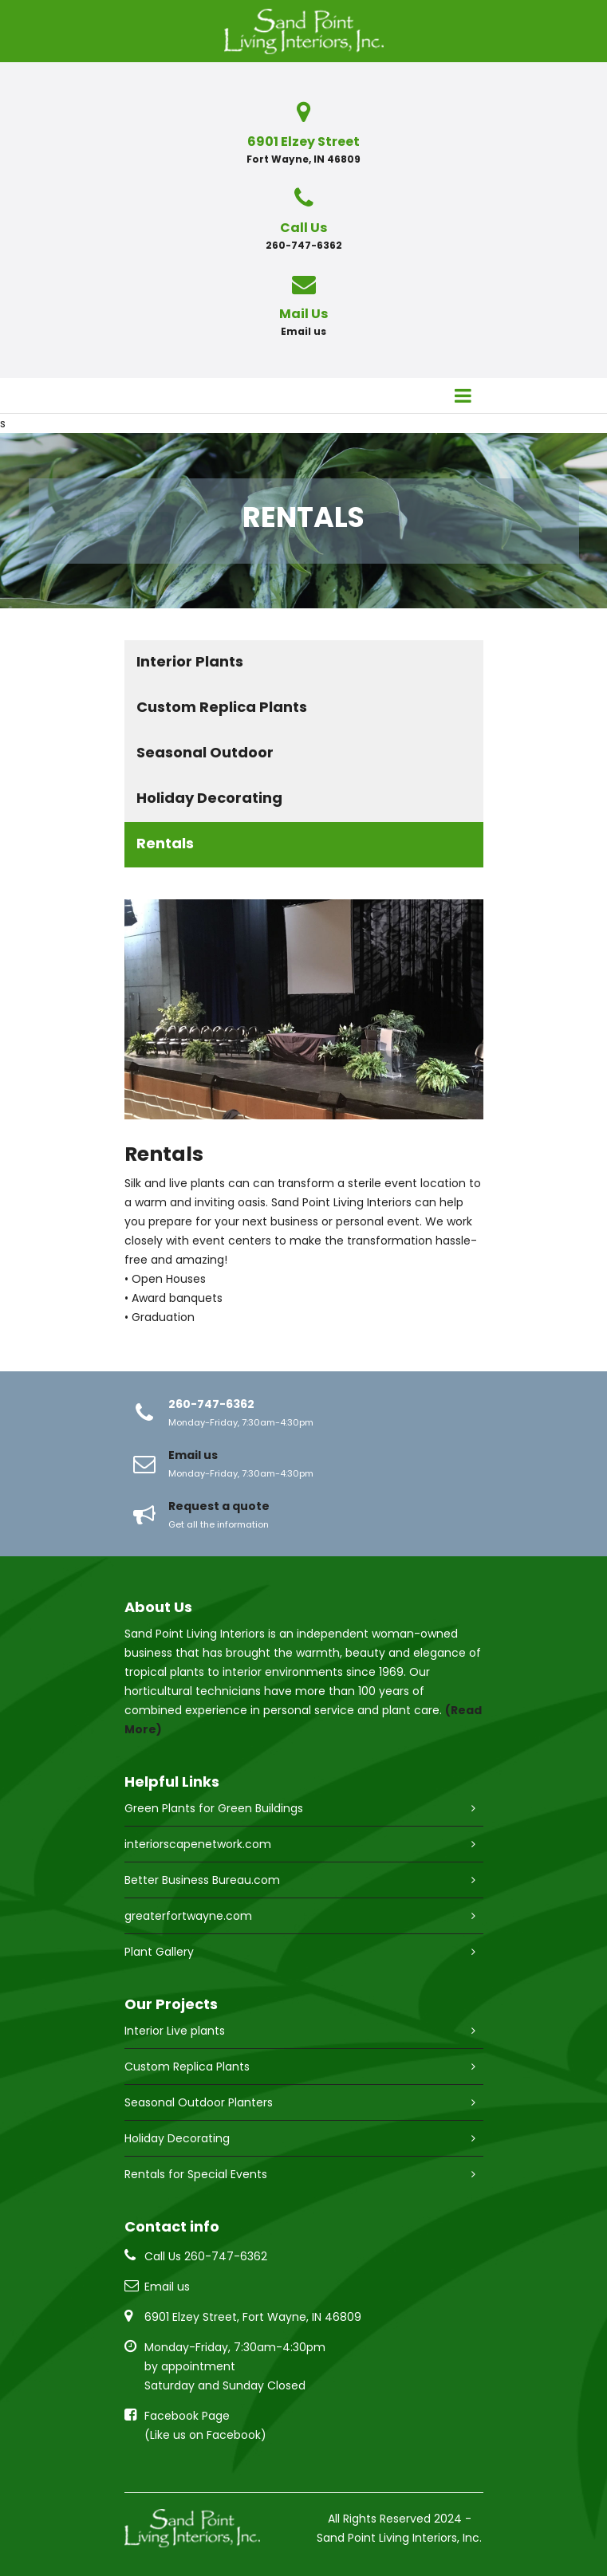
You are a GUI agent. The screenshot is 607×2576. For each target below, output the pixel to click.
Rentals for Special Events (195, 2174)
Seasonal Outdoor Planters (198, 2102)
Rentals (165, 843)
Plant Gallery (159, 1952)
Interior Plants (189, 661)
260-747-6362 (211, 1404)
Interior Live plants (174, 2031)
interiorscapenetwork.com (197, 1844)
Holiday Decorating (209, 798)
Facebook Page (187, 2416)
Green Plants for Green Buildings (213, 1808)
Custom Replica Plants (221, 707)
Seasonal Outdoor (205, 752)
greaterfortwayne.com (188, 1916)
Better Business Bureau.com (202, 1880)
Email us (303, 331)
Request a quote (219, 1506)
